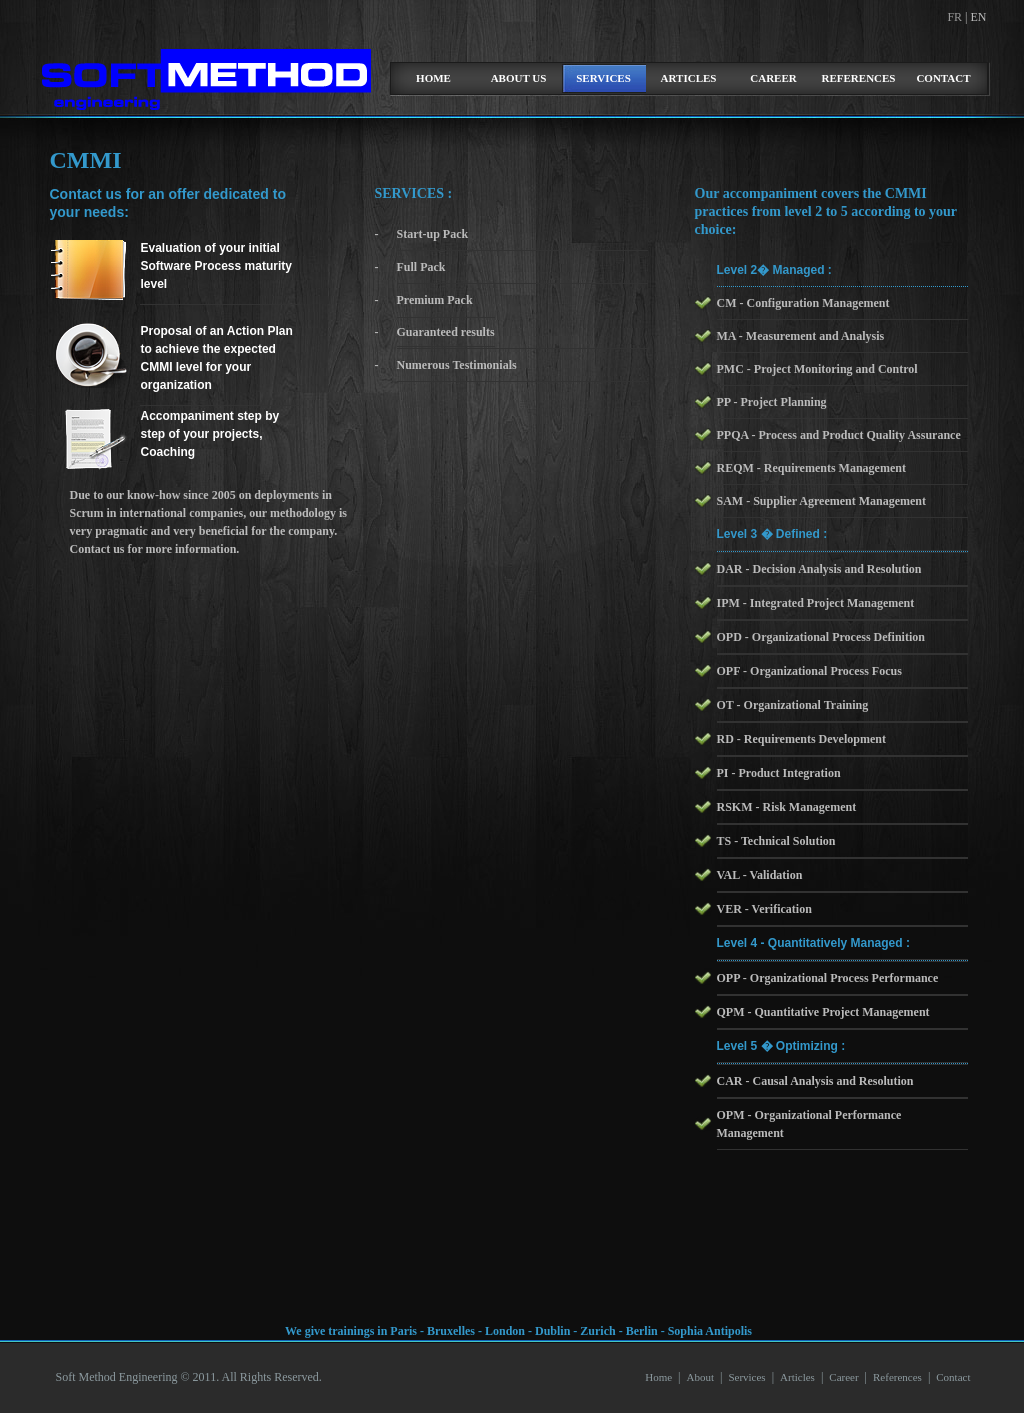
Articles (689, 78)
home (433, 78)
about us (519, 78)
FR (956, 17)
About (700, 1377)
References (859, 78)
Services (603, 78)
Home (658, 1377)
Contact (943, 78)
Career (773, 78)
